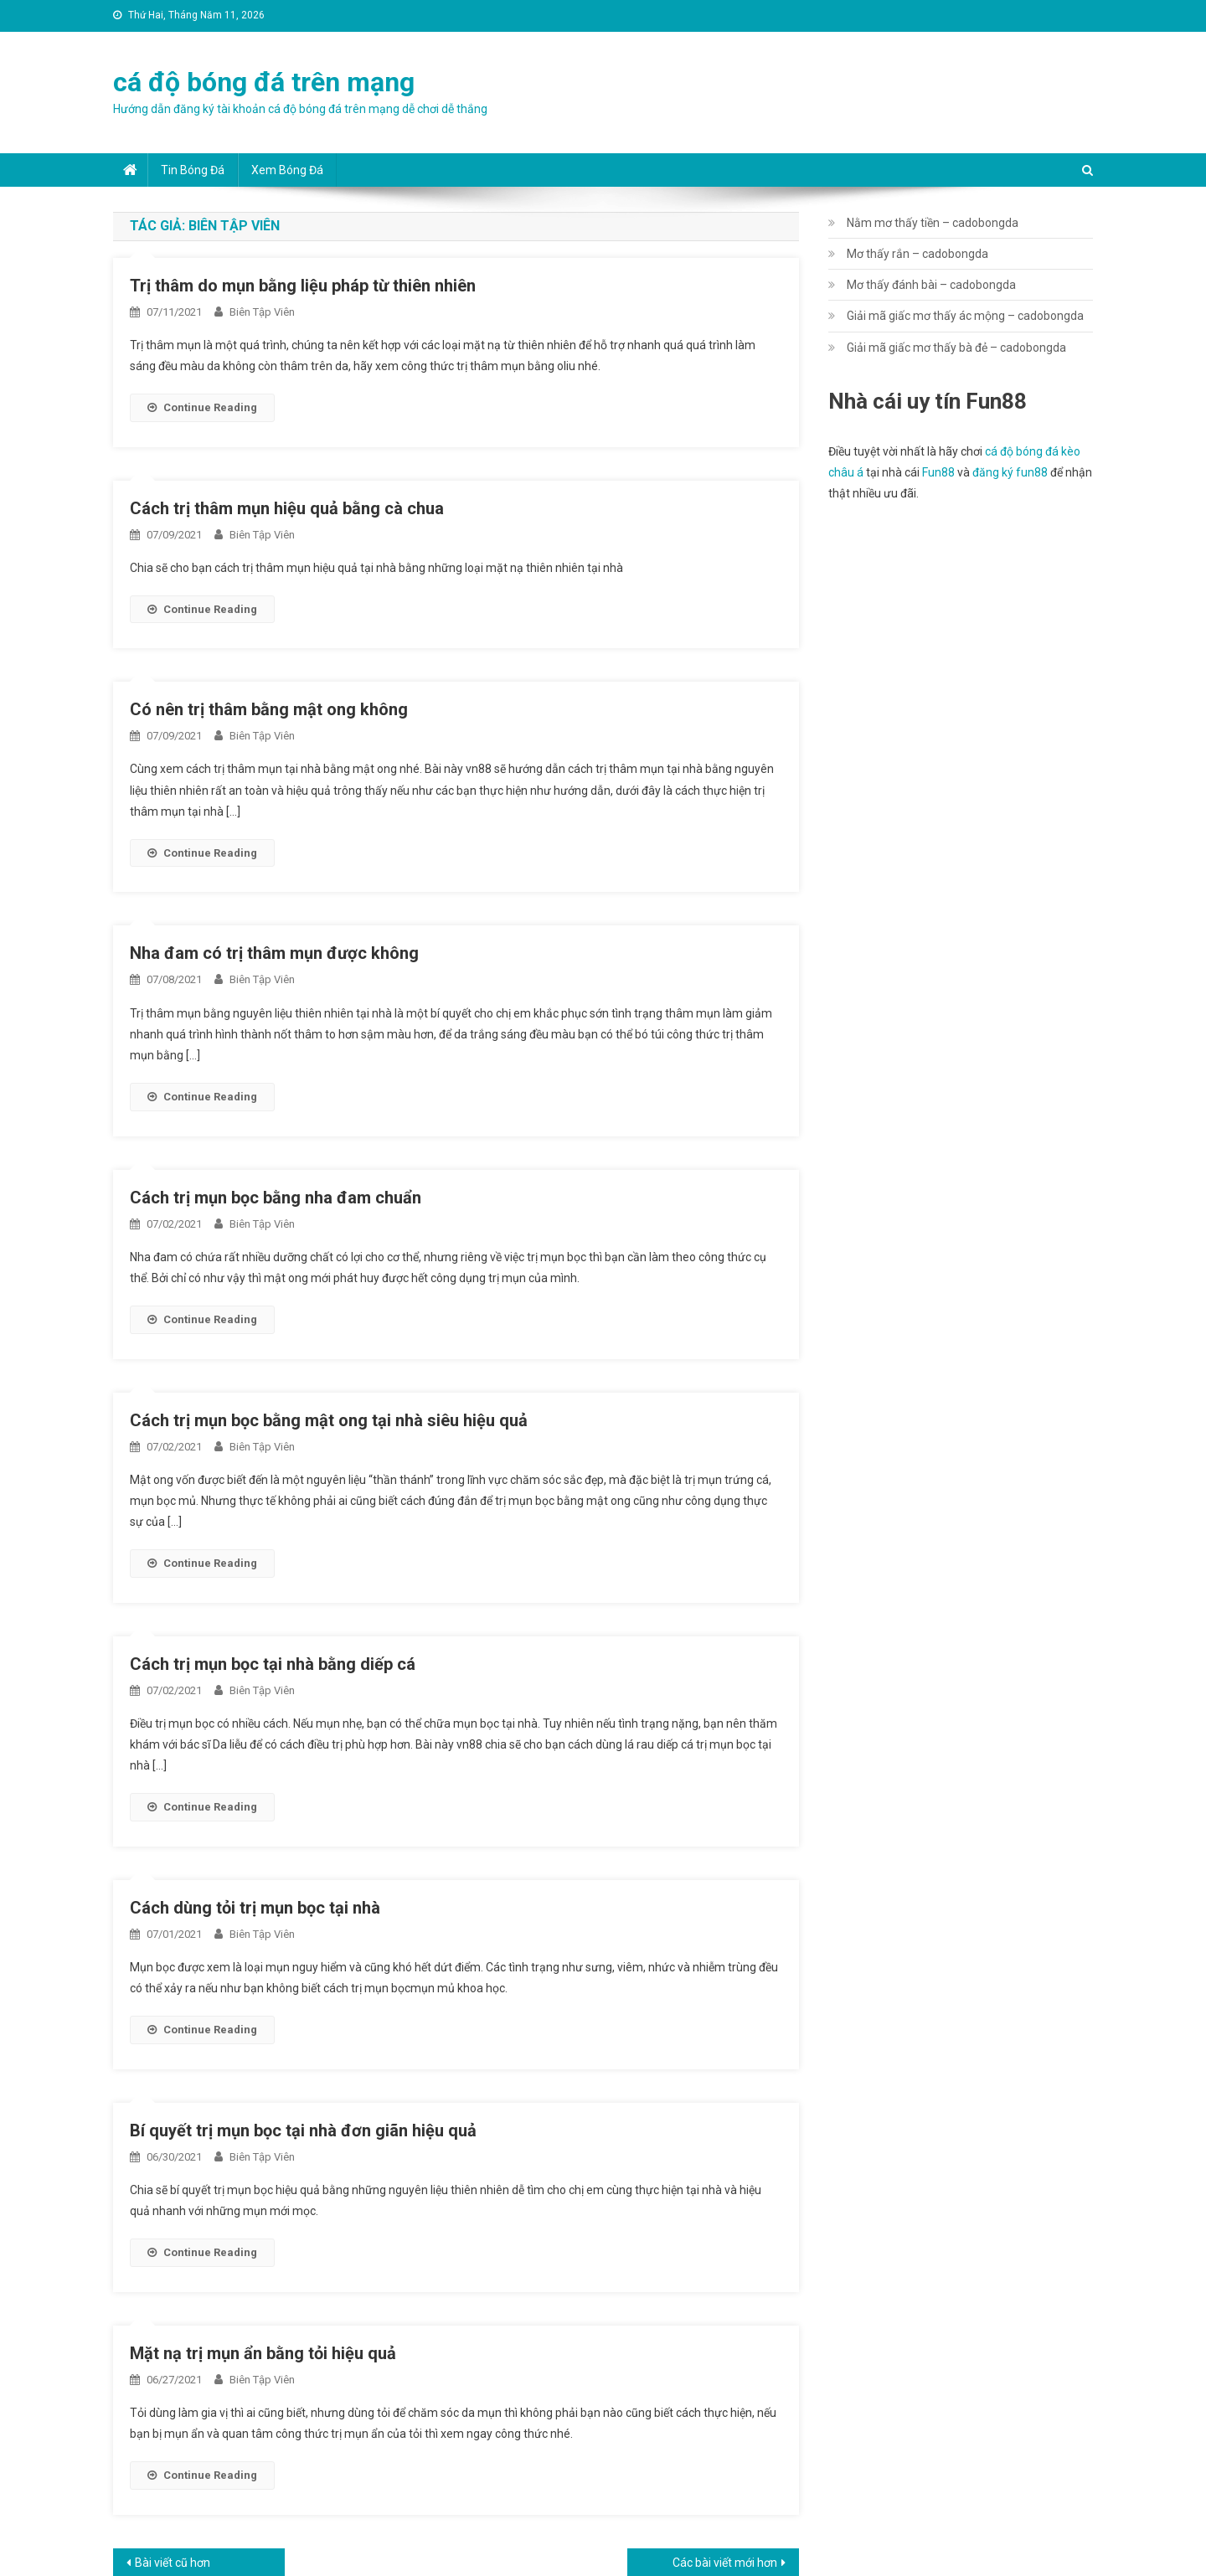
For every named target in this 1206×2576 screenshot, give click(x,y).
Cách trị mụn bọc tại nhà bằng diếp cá (272, 1664)
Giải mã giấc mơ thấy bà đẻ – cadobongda (956, 347)
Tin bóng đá (192, 170)
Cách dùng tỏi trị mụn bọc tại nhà (255, 1908)
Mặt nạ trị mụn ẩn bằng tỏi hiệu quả (263, 2353)
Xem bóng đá (287, 170)
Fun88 (938, 472)
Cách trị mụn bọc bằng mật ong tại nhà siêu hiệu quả (329, 1420)
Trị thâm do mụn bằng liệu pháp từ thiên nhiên (303, 286)
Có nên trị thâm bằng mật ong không (269, 709)
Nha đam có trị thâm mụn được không (274, 953)
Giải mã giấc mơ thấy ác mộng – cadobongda (965, 315)
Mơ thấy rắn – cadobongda (917, 253)
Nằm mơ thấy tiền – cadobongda (932, 222)
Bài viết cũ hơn (172, 2562)
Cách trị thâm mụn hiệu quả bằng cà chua (287, 508)
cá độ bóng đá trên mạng (264, 82)
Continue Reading (202, 407)
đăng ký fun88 (1010, 472)
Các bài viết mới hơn (725, 2562)
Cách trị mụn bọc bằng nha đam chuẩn (275, 1198)
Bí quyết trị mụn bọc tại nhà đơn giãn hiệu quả (303, 2130)
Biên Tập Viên (262, 312)
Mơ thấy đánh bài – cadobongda (931, 284)
